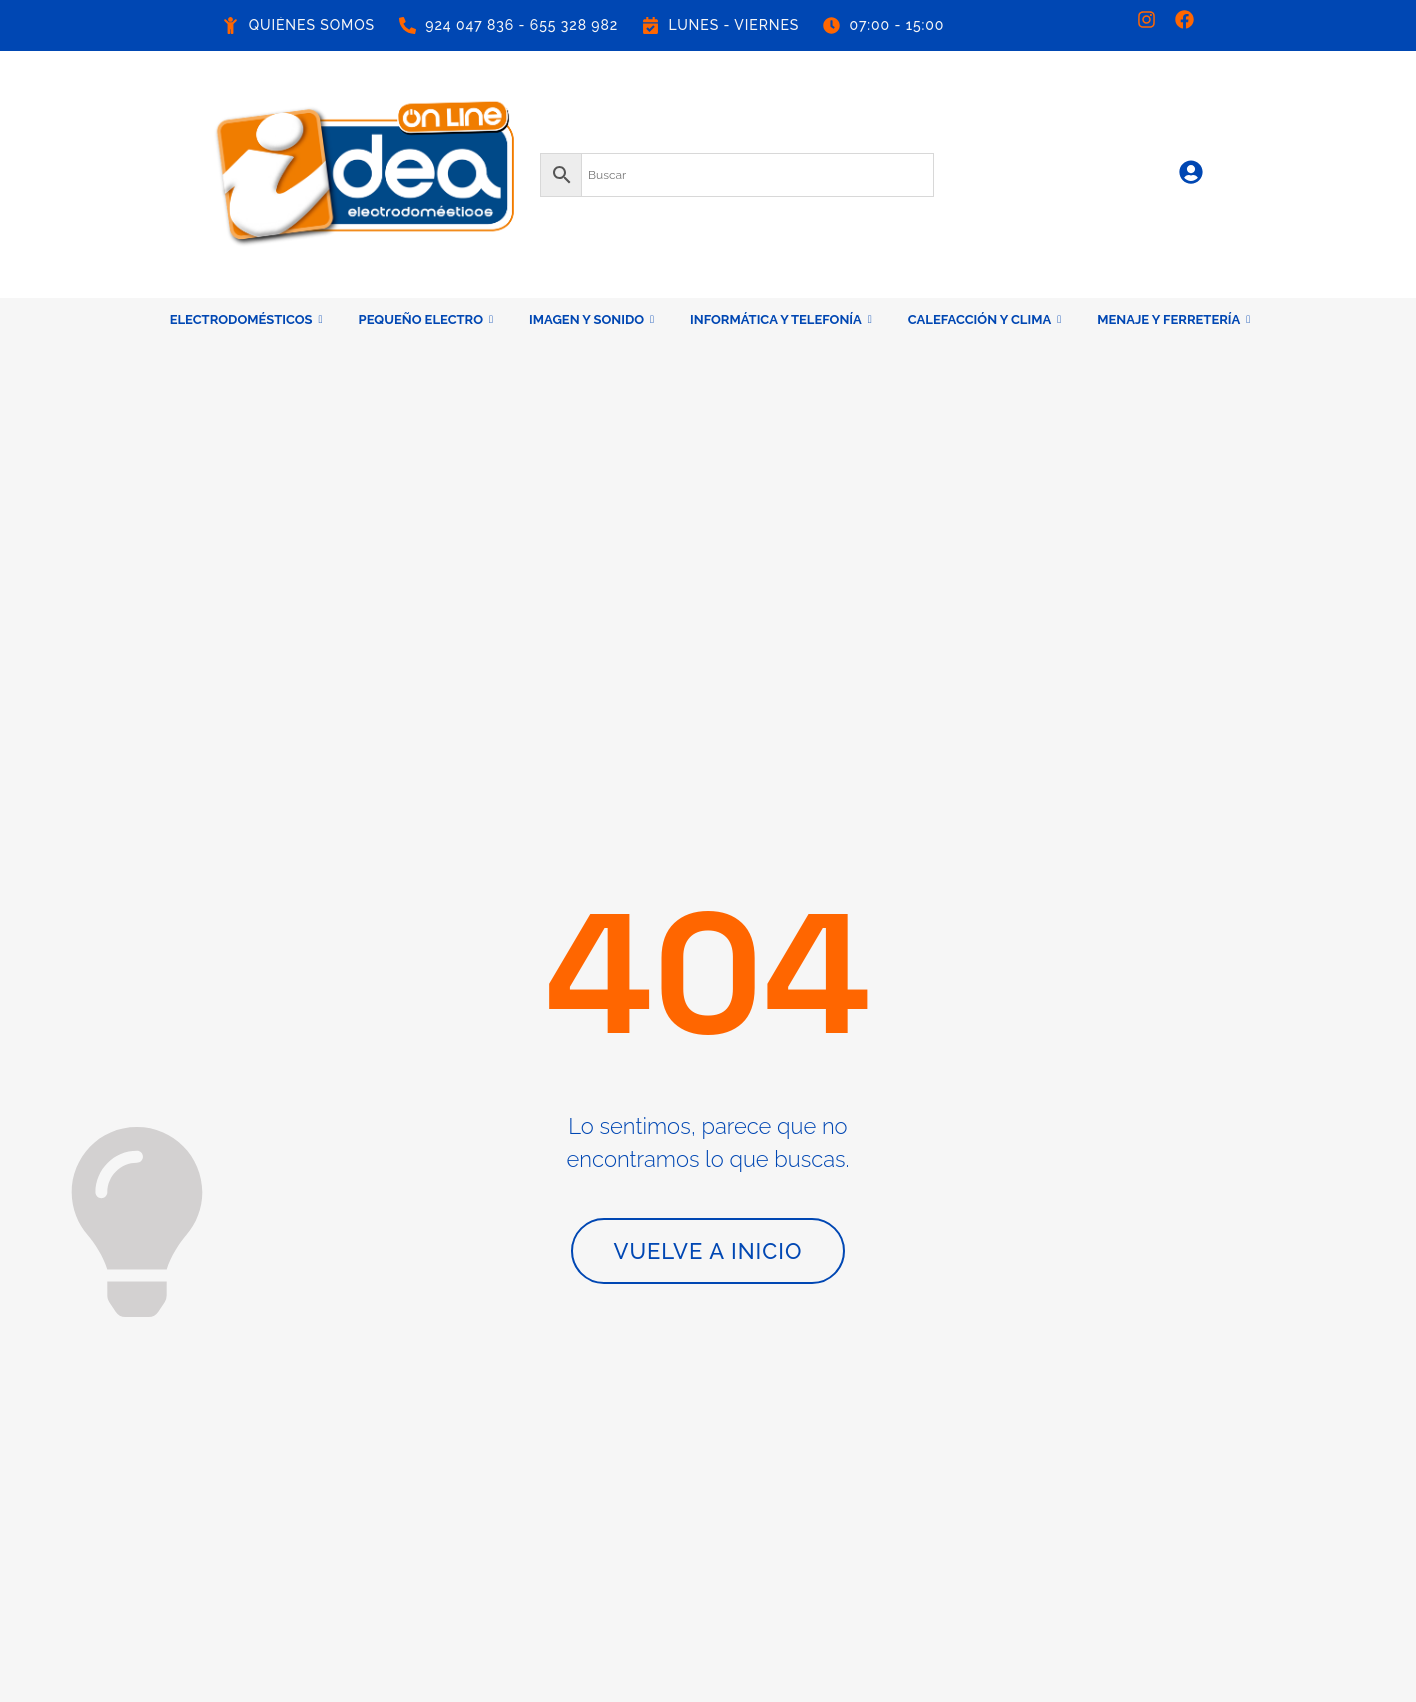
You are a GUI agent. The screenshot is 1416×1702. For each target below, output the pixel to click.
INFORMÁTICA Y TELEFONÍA (781, 319)
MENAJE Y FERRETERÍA (1173, 319)
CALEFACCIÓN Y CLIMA (984, 319)
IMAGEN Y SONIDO (591, 319)
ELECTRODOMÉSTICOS (246, 319)
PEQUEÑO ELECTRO (426, 319)
